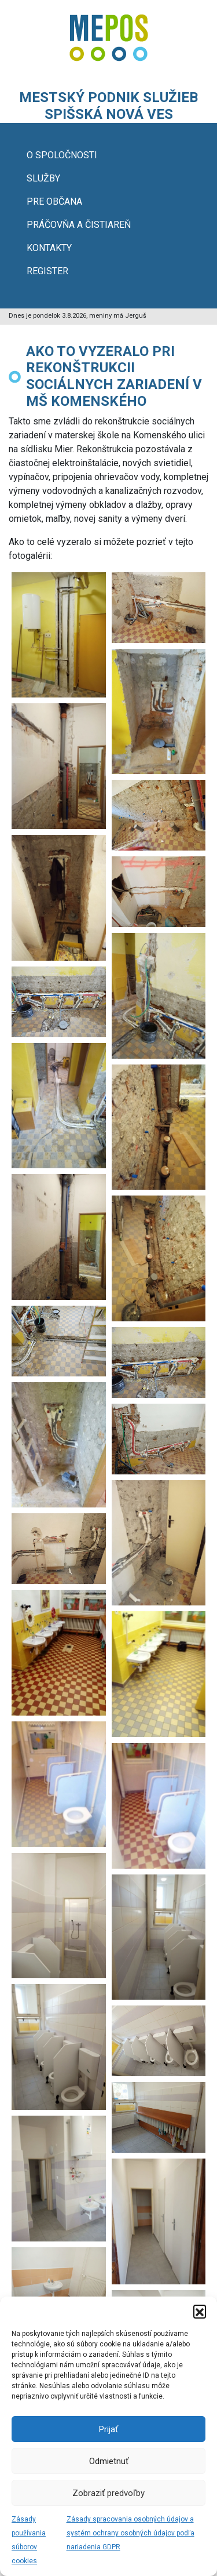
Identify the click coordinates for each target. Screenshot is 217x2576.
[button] (199, 2311)
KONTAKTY (49, 247)
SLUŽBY (43, 178)
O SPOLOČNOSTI (62, 155)
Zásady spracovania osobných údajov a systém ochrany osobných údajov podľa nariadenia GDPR (130, 2533)
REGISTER (47, 271)
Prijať (108, 2429)
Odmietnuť (108, 2461)
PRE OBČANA (54, 201)
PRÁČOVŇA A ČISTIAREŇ (79, 224)
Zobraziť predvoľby (108, 2493)
